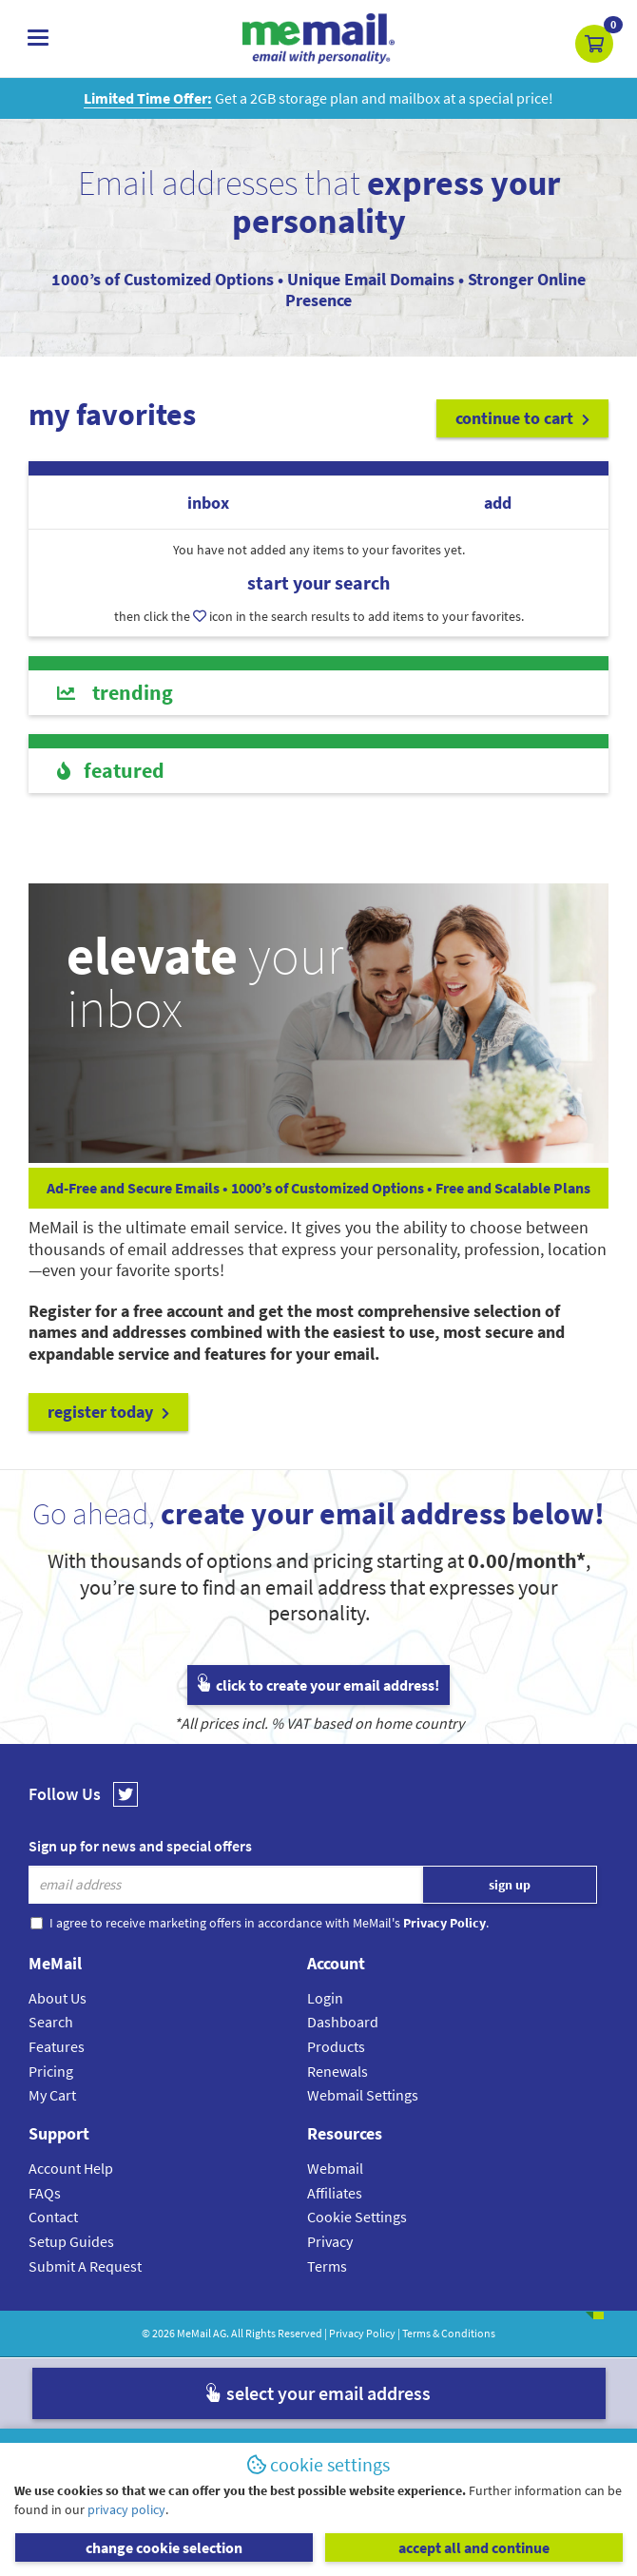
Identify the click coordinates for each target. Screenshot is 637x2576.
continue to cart (522, 418)
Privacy (330, 2241)
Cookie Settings (357, 2216)
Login (325, 1997)
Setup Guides (71, 2241)
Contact (53, 2216)
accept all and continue (474, 2547)
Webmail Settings (362, 2094)
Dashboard (342, 2021)
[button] (594, 44)
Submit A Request (85, 2266)
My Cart (52, 2094)
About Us (58, 1997)
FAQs (45, 2192)
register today (108, 1412)
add (498, 503)
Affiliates (334, 2192)
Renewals (337, 2071)
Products (336, 2046)
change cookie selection (164, 2547)
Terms (327, 2266)
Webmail (335, 2168)
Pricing (51, 2071)
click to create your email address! (318, 1685)
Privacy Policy (362, 2333)
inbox (208, 503)
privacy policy (126, 2509)
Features (57, 2046)
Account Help (71, 2168)
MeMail (194, 2333)
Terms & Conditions (448, 2333)
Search (51, 2021)
